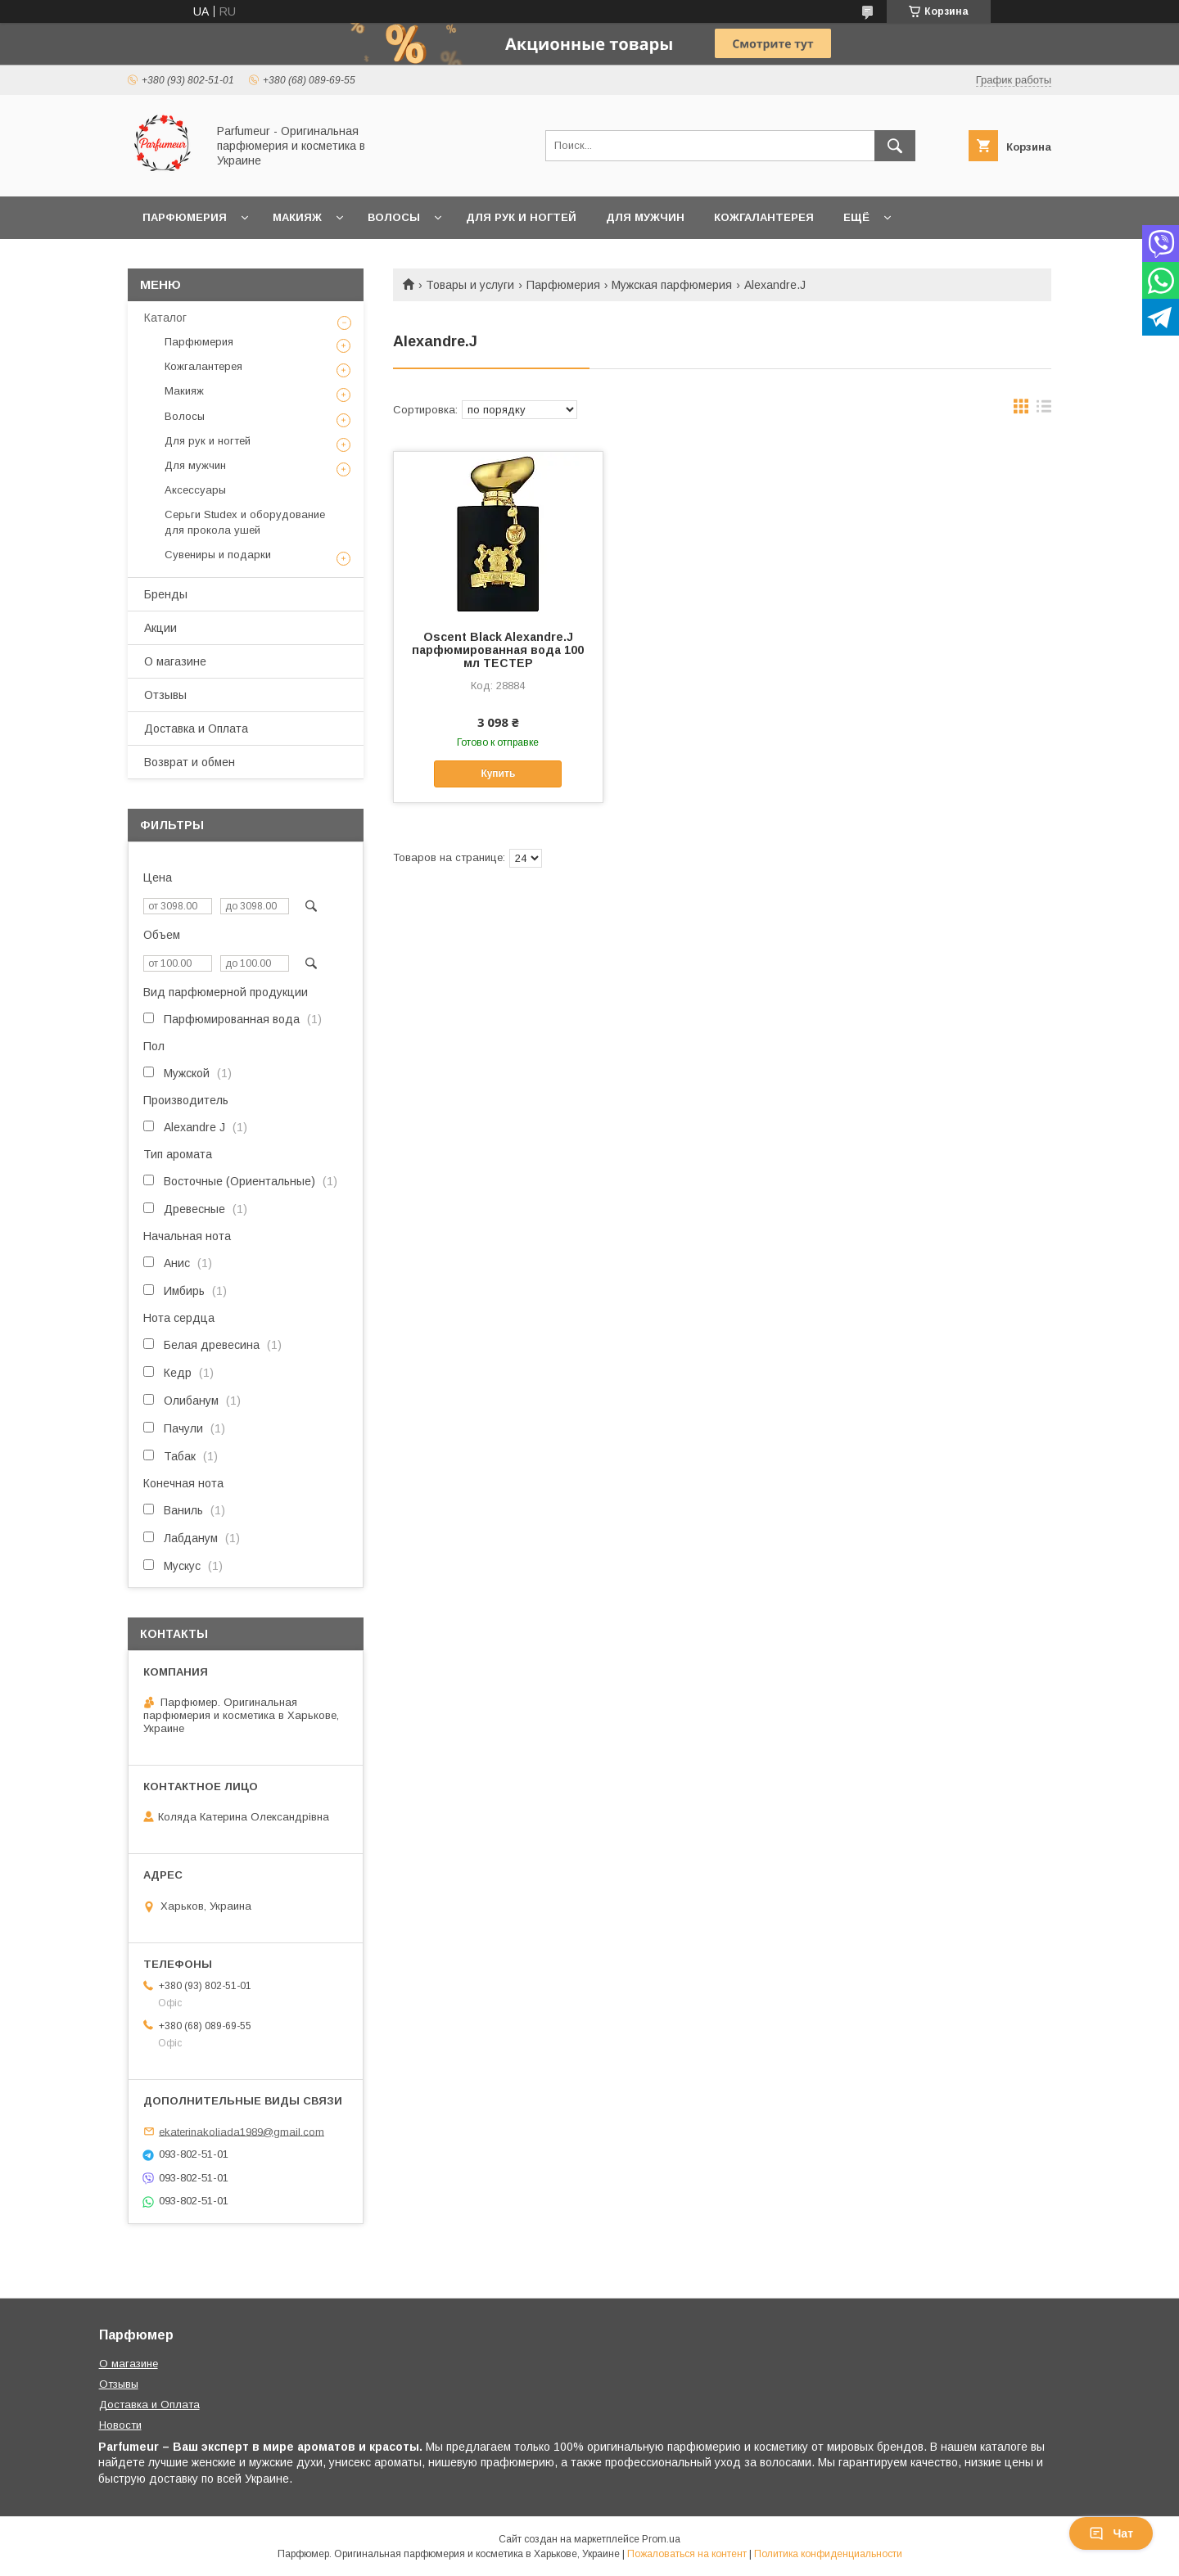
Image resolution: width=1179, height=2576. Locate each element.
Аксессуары (195, 490)
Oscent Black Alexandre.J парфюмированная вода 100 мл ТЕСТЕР (498, 650)
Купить (498, 773)
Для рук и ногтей (521, 217)
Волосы (394, 217)
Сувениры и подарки (218, 554)
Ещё (856, 217)
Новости (120, 2425)
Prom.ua (661, 2539)
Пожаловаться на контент (687, 2554)
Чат (1111, 2533)
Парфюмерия (184, 217)
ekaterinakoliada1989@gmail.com (241, 2131)
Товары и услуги (470, 284)
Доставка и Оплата (196, 728)
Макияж (297, 217)
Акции (160, 627)
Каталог (165, 317)
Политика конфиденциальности (828, 2554)
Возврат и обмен (189, 762)
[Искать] (894, 145)
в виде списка (1044, 410)
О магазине (175, 661)
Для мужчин (645, 217)
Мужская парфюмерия (672, 284)
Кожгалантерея (764, 217)
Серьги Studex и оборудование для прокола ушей (245, 521)
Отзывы (165, 695)
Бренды (165, 594)
